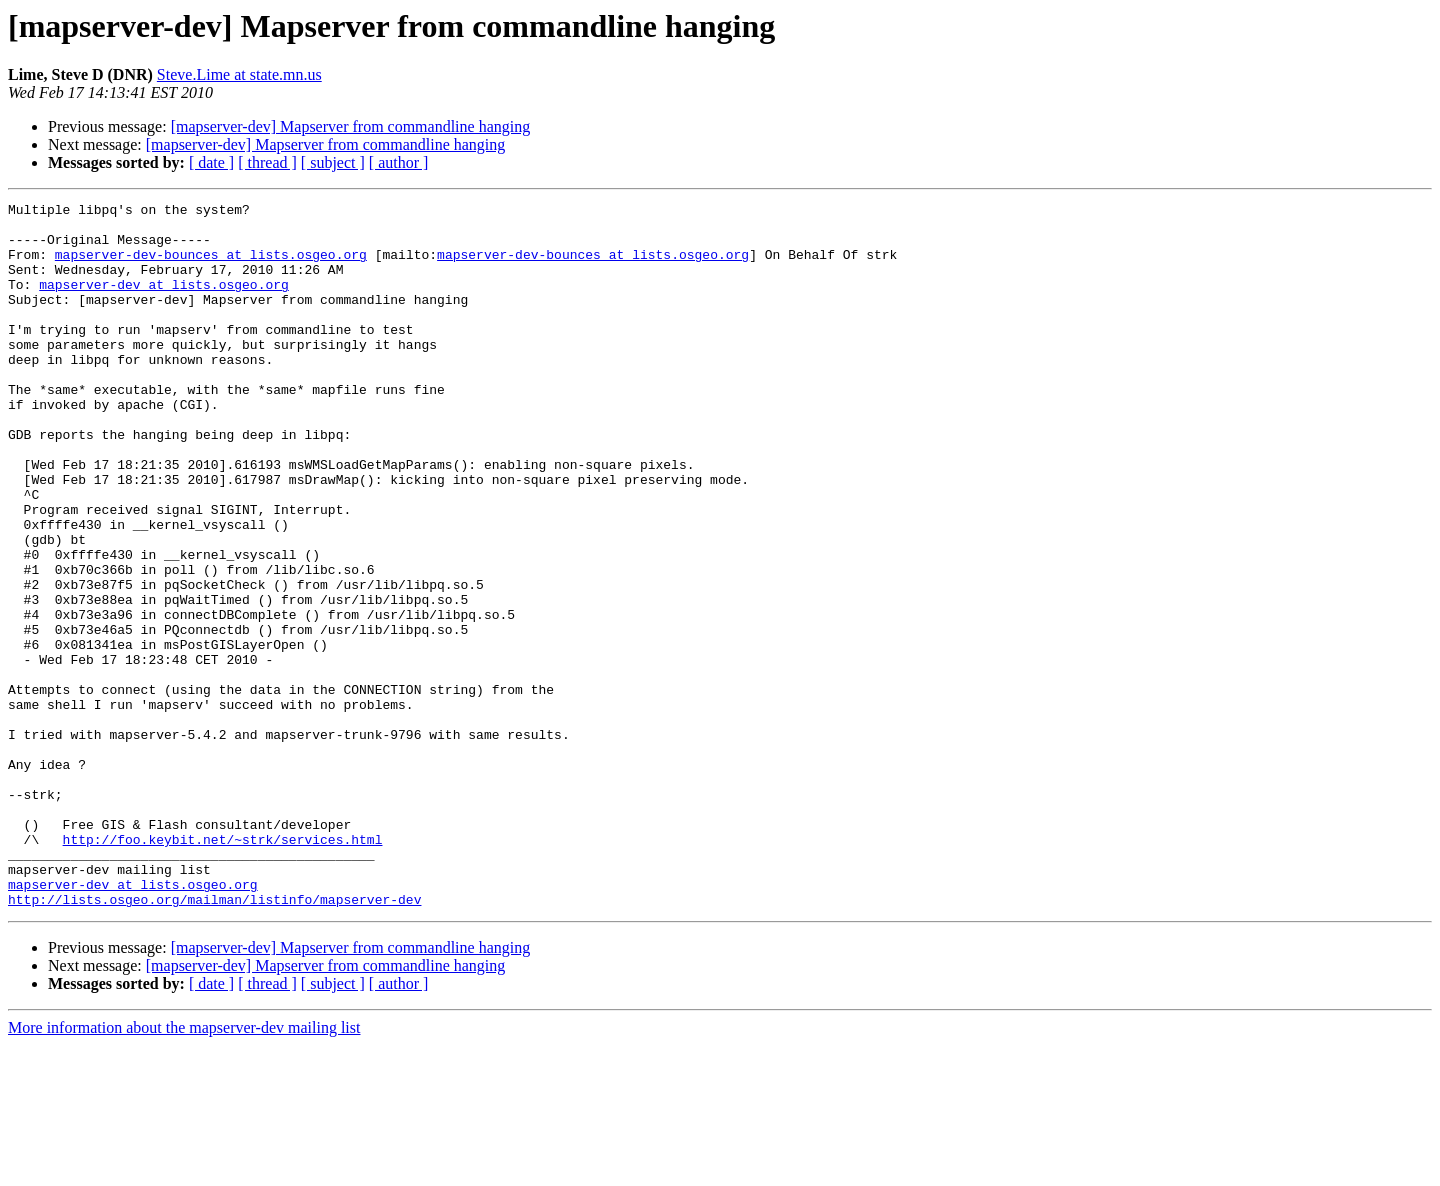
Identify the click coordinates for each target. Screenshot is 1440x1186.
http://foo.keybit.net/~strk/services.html (223, 968)
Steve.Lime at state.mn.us (239, 74)
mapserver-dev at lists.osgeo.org (164, 302)
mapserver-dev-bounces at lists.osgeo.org (211, 266)
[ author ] (399, 162)
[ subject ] (333, 162)
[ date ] (211, 162)
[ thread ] (267, 162)
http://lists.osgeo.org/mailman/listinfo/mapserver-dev (214, 1040)
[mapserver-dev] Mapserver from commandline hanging (351, 126)
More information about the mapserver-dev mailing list (184, 1168)
